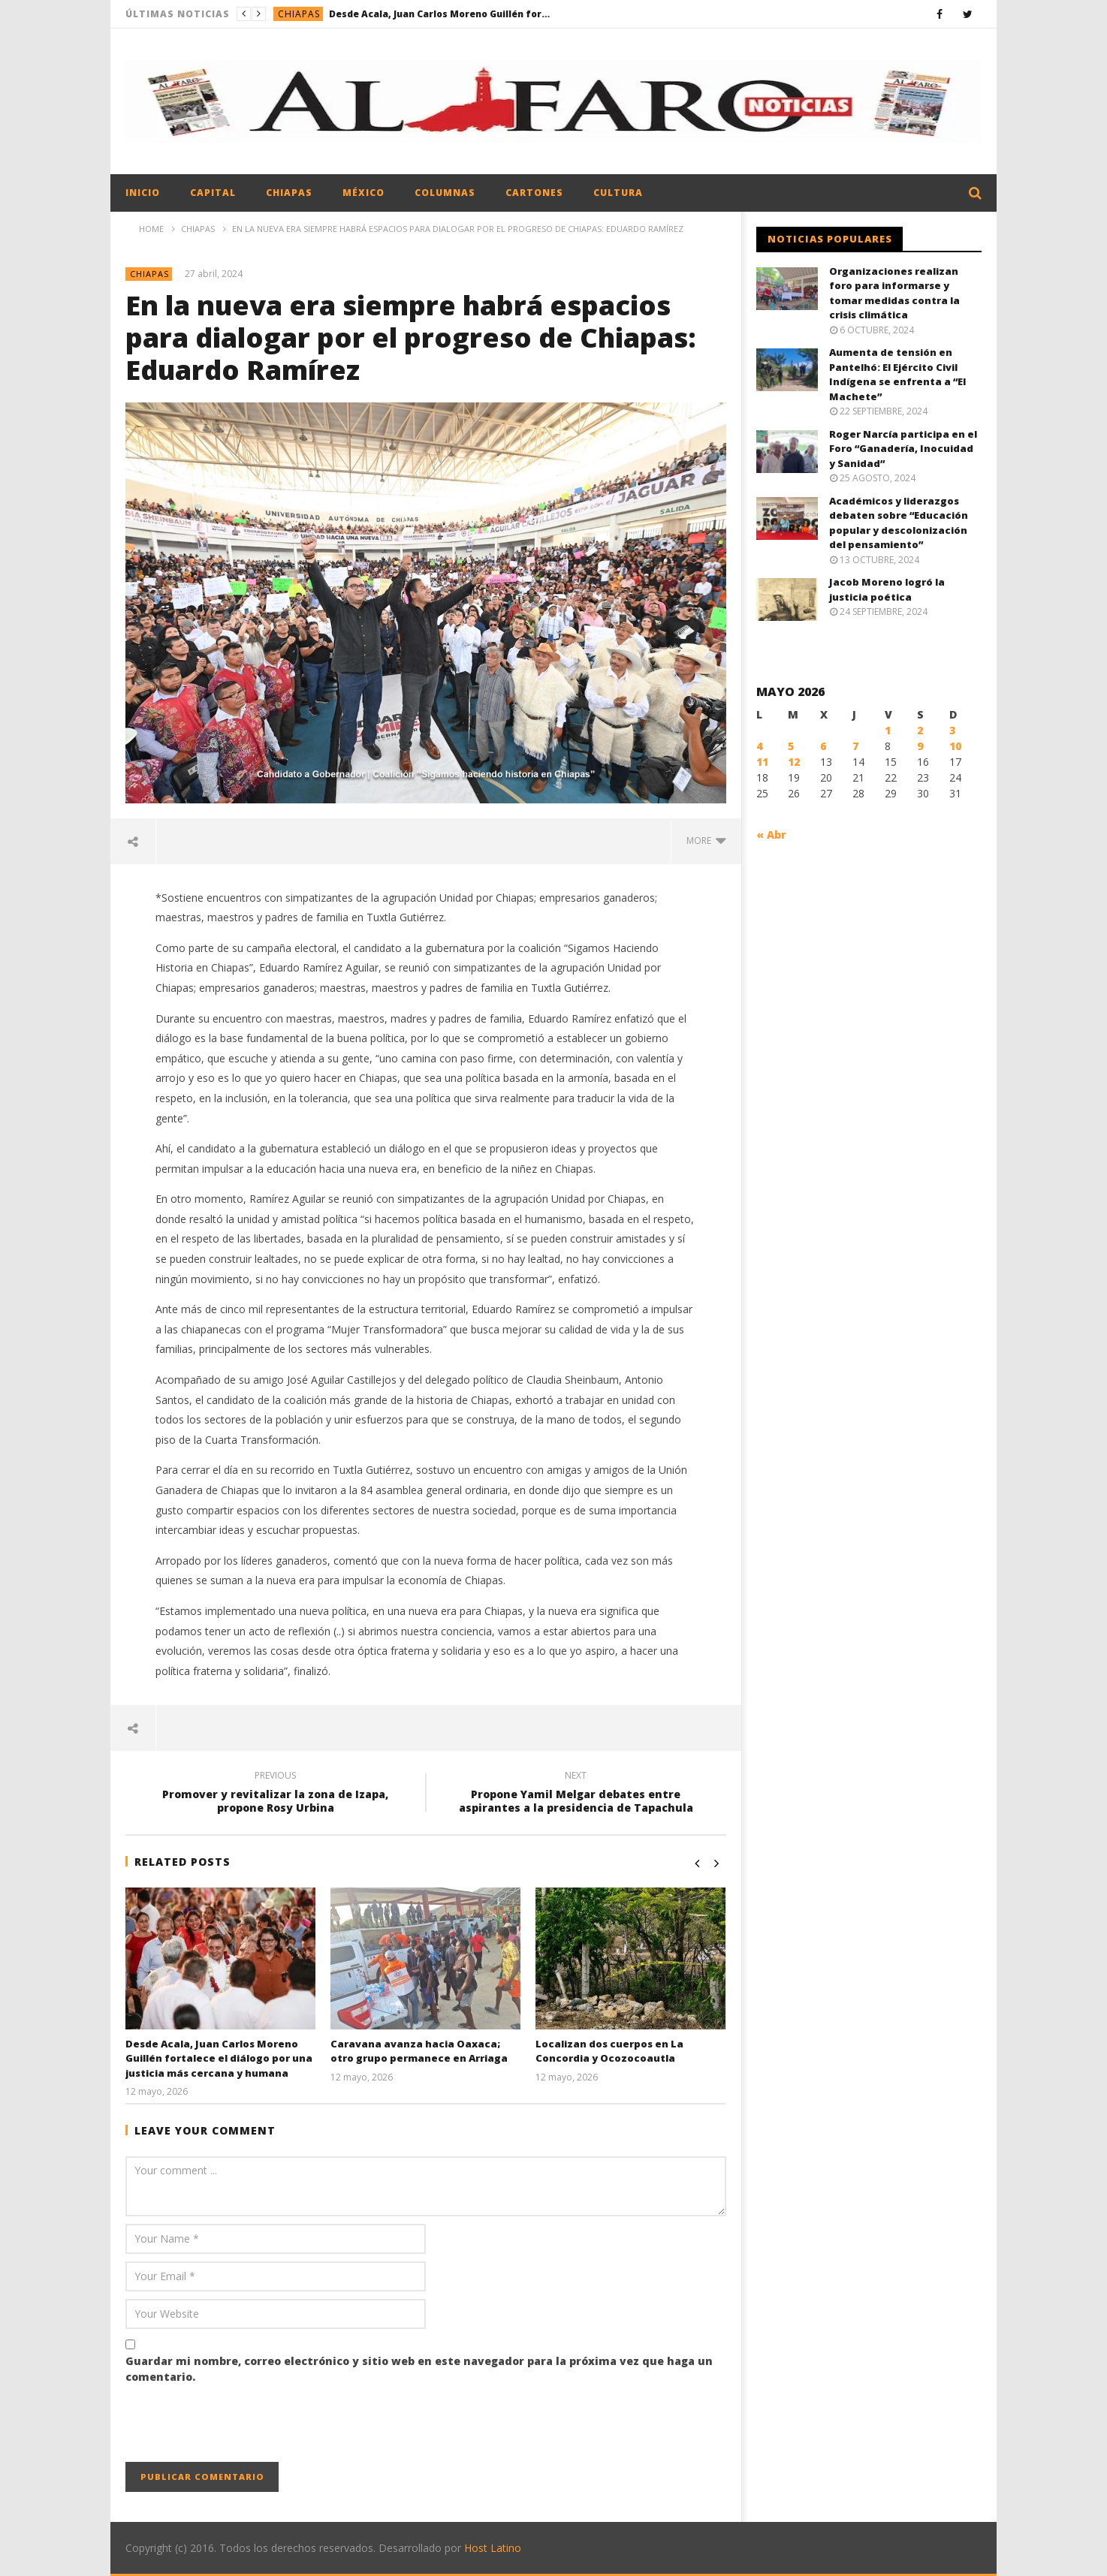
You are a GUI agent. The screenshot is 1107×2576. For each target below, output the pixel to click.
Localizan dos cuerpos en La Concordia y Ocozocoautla (609, 2051)
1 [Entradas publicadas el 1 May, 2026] (888, 730)
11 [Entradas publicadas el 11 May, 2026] (762, 762)
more (706, 840)
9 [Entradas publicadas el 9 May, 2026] (920, 746)
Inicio (142, 192)
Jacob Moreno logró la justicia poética (887, 589)
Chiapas (299, 14)
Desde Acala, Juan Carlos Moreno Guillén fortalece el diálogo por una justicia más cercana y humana (441, 14)
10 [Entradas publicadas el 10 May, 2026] (955, 746)
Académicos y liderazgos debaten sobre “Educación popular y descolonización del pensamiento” (898, 523)
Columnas (445, 192)
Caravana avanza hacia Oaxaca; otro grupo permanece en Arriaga (419, 2051)
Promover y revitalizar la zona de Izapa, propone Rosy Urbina (275, 1793)
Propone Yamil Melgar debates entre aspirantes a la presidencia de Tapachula (576, 1793)
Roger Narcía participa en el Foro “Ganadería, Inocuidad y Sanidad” (903, 448)
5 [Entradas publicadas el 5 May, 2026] (791, 746)
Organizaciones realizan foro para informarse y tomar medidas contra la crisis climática (894, 293)
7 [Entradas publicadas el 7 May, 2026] (855, 746)
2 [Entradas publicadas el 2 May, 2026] (920, 730)
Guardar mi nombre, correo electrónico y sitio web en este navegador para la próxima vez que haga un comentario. (419, 2369)
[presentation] (239, 2425)
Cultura (618, 192)
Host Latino (492, 2548)
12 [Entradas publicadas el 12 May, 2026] (794, 762)
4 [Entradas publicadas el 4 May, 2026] (759, 746)
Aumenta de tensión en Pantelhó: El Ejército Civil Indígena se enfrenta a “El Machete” (897, 374)
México (363, 192)
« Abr (771, 834)
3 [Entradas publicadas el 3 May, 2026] (952, 730)
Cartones (534, 192)
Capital (213, 192)
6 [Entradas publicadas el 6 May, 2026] (823, 746)
